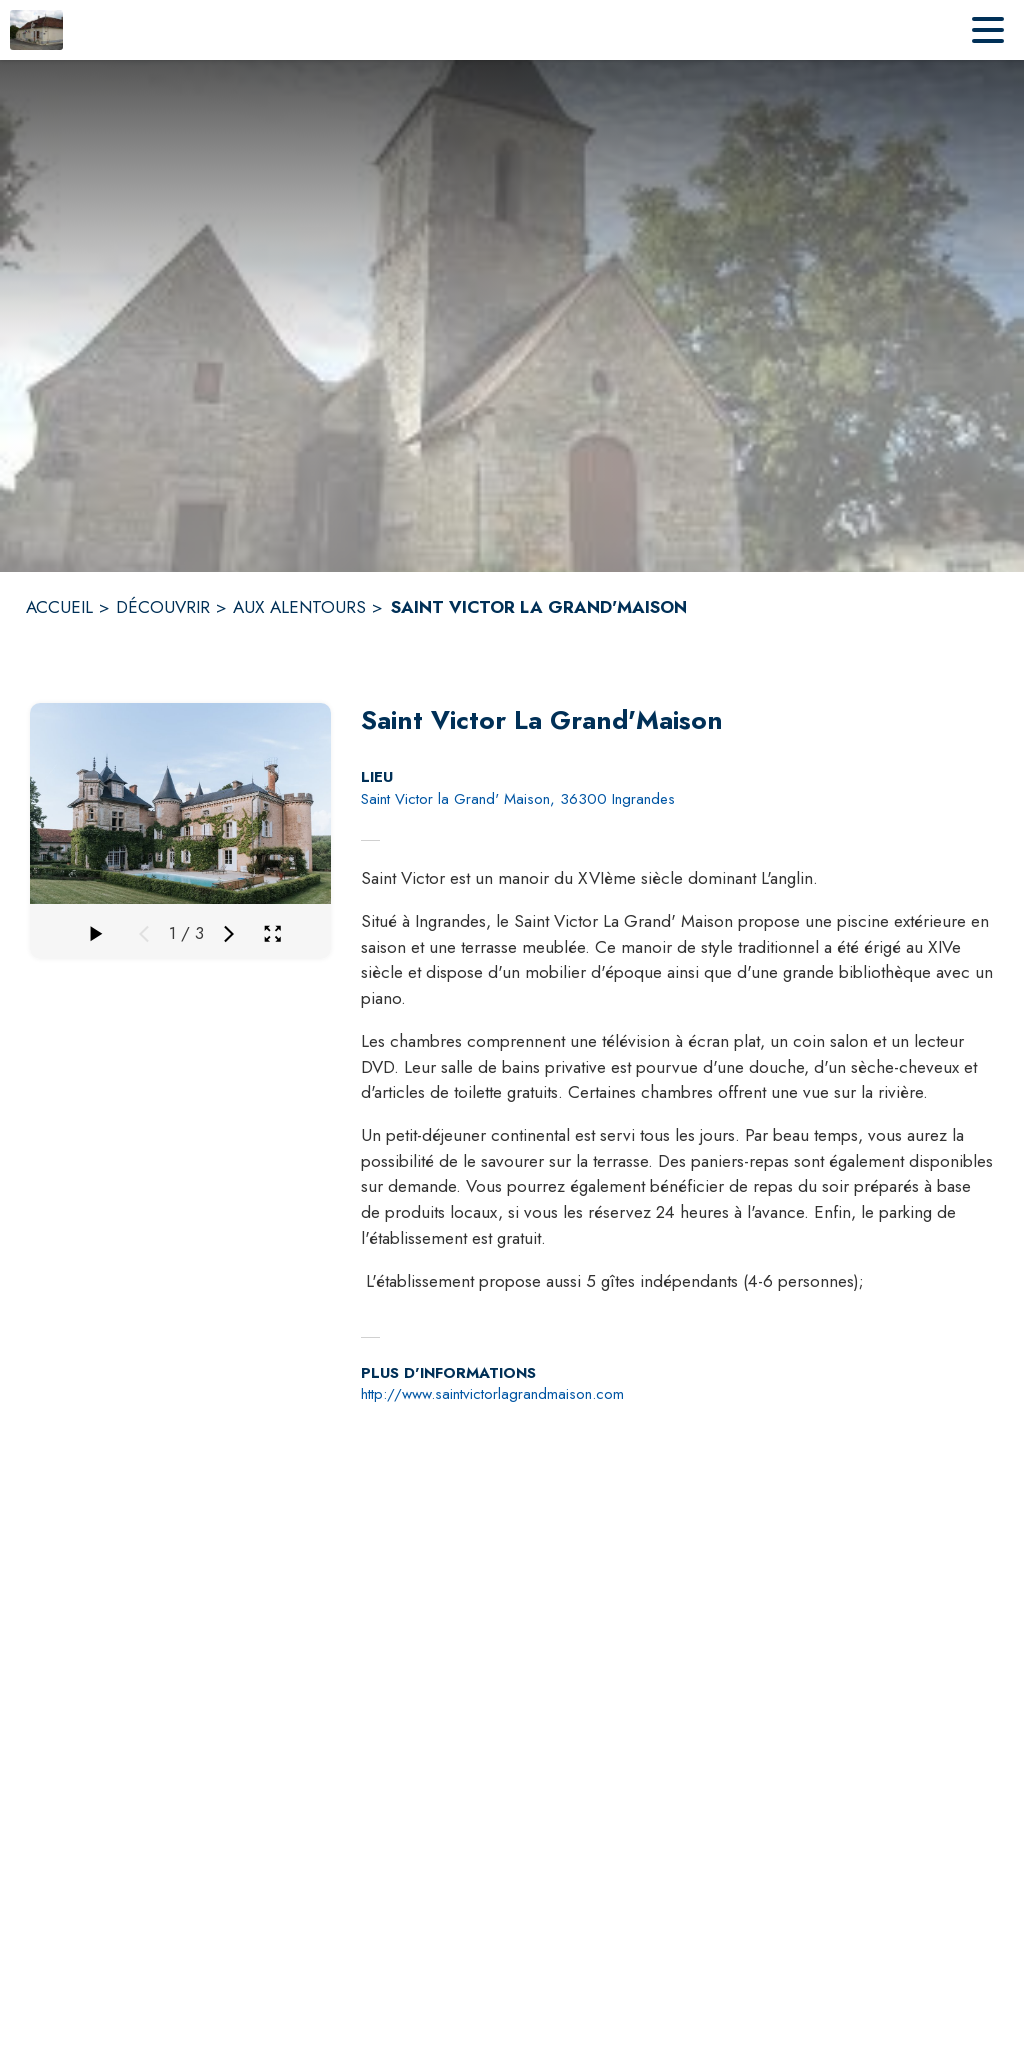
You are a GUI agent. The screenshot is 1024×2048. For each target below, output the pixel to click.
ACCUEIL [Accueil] (59, 607)
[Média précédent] (144, 934)
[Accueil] (36, 30)
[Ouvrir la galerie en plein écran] (272, 933)
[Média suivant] (229, 934)
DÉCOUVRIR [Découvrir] (163, 607)
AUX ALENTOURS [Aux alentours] (299, 607)
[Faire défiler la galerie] (94, 934)
